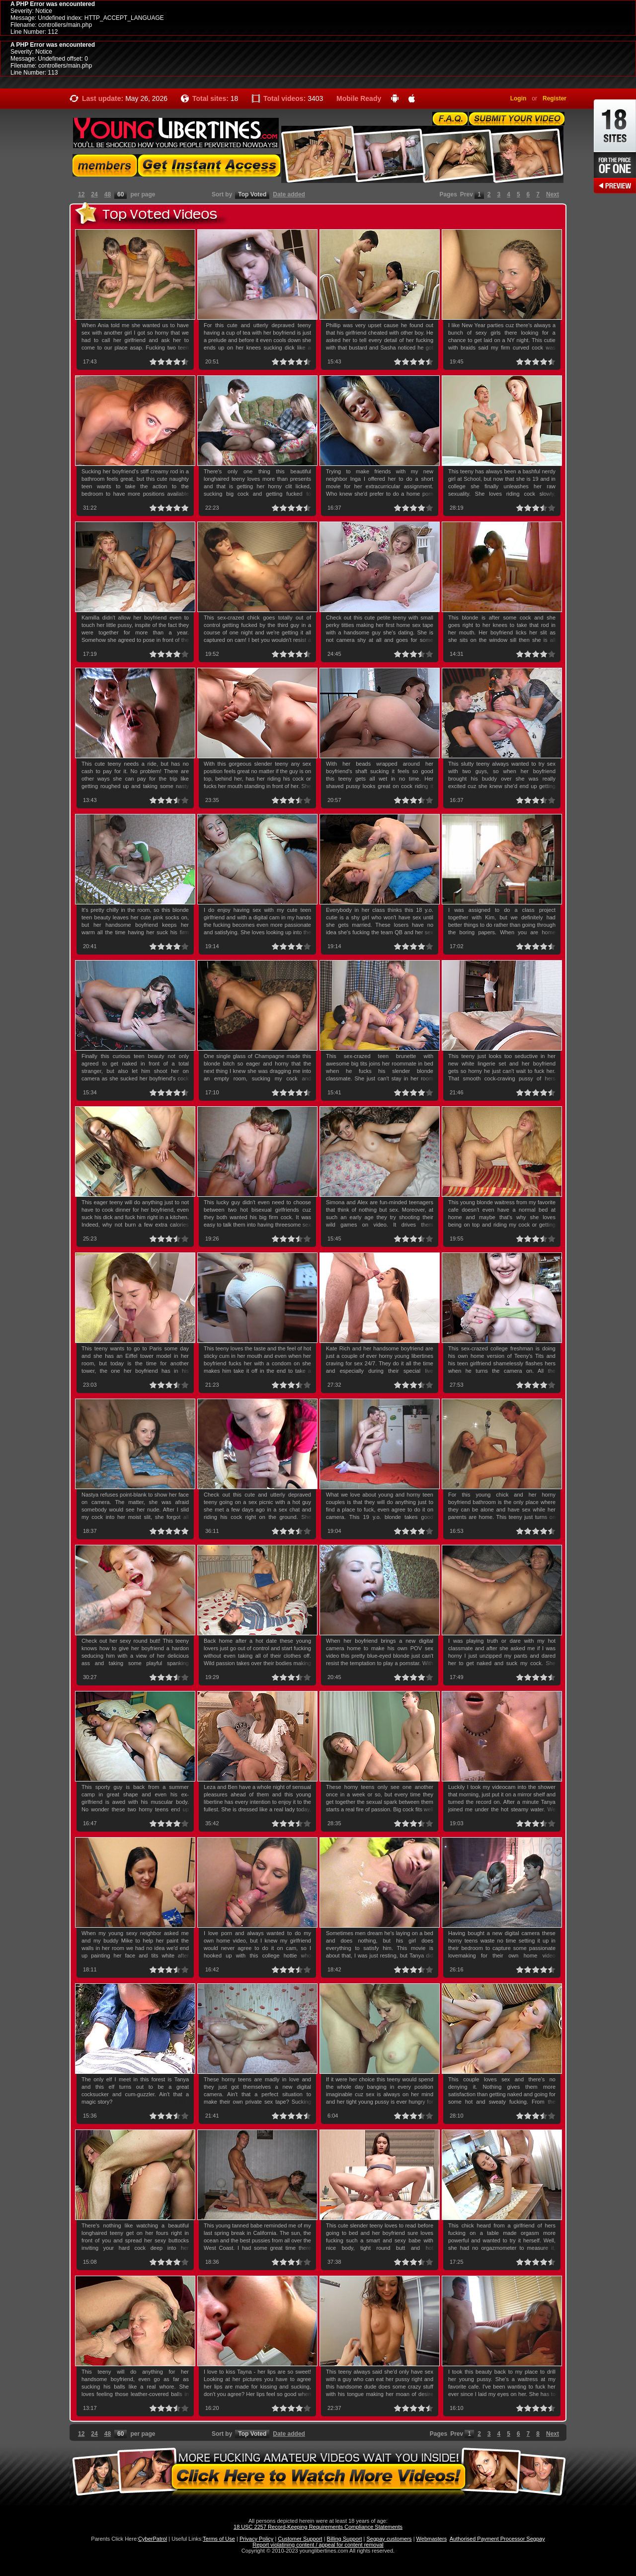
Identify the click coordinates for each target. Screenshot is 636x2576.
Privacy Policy (256, 2539)
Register (554, 98)
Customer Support (300, 2539)
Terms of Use (219, 2539)
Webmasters (431, 2539)
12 (81, 194)
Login (518, 98)
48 (107, 194)
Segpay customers (389, 2539)
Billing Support (344, 2539)
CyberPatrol (152, 2539)
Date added (289, 194)
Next (552, 194)
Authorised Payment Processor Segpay (497, 2539)
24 (94, 194)
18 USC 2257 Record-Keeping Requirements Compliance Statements (318, 2527)
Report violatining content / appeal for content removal (318, 2545)
